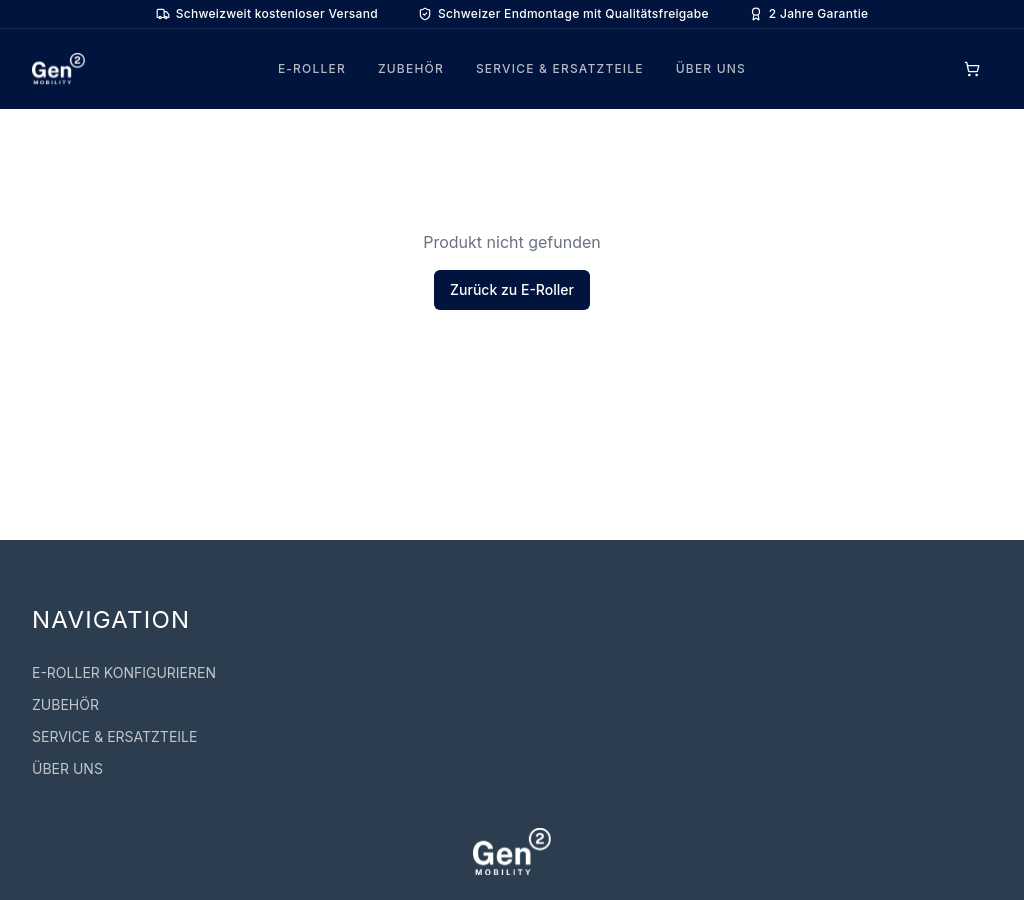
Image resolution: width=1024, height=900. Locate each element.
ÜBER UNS (711, 68)
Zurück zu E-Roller (512, 289)
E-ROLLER (312, 68)
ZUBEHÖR (411, 68)
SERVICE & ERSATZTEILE (560, 68)
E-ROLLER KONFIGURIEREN (124, 672)
